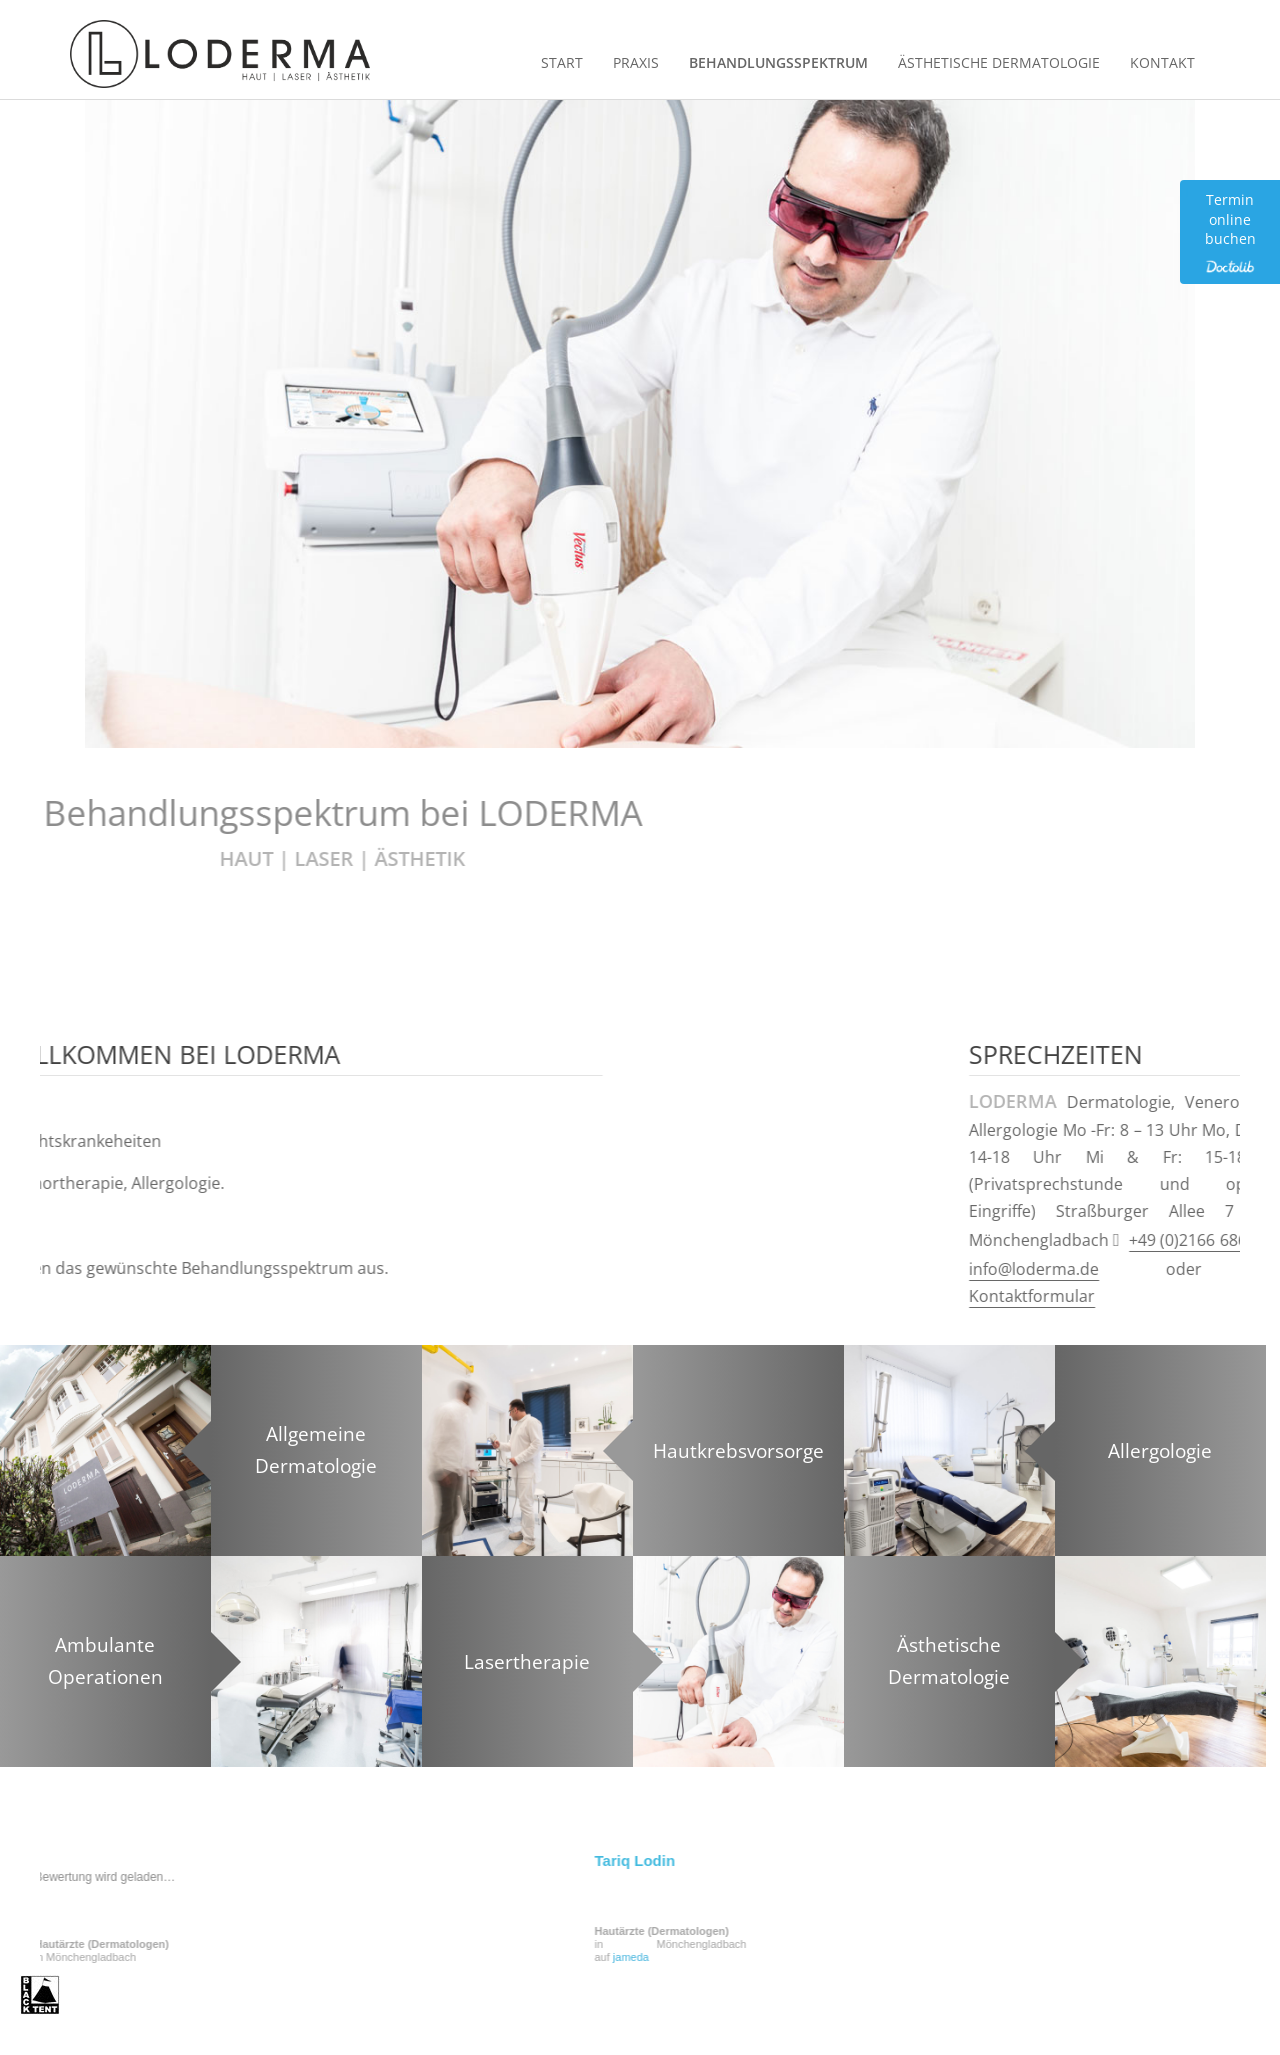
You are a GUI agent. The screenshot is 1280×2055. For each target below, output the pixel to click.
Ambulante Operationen (105, 1661)
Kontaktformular (1136, 1296)
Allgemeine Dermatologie (316, 1450)
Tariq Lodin (318, 1860)
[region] (640, 424)
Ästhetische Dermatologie (999, 62)
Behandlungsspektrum (778, 62)
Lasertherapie (527, 1660)
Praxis (636, 62)
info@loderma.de (1138, 1269)
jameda (314, 1957)
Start (562, 62)
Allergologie (1160, 1449)
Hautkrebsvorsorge (738, 1449)
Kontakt (1162, 62)
